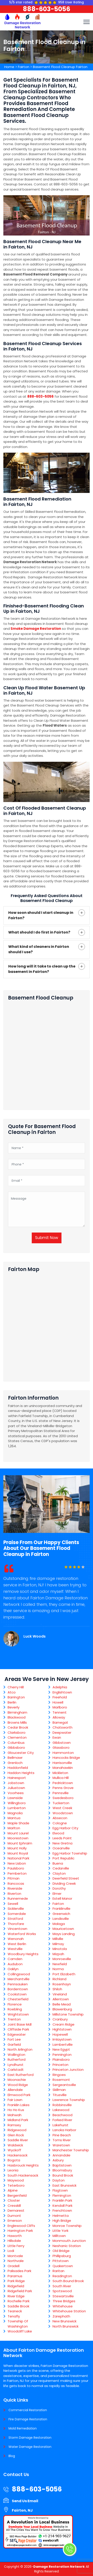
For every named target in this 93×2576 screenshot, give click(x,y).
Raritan (58, 2270)
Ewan (57, 1737)
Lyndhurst (15, 2064)
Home (9, 66)
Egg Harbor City (65, 1828)
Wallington (16, 2054)
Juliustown (16, 1787)
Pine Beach (62, 2135)
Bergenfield (17, 2195)
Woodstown (63, 1813)
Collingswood (19, 1974)
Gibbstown (62, 1742)
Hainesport (17, 1777)
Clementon (17, 1737)
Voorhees (16, 1793)
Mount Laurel (18, 1833)
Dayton (59, 2180)
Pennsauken (18, 1984)
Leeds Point (62, 1838)
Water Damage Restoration (29, 2446)
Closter (14, 2200)
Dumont (14, 2215)
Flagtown (60, 2190)
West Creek (62, 1808)
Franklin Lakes (19, 2105)
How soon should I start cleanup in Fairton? (40, 915)
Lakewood (61, 2109)
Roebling (15, 2009)
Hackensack (17, 2155)
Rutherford (16, 2059)
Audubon (15, 1964)
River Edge (16, 2296)
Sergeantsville (64, 2084)
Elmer (57, 1893)
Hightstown (62, 2029)
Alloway (59, 1717)
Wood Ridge (18, 2084)
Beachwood (62, 2115)
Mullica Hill (61, 1777)
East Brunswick (64, 2185)
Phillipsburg (62, 2255)
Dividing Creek (64, 1883)
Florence (15, 2004)
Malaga (59, 1923)
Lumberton (17, 1808)
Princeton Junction (68, 2069)
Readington (62, 2276)
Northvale (16, 2260)
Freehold (60, 1697)
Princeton (60, 2064)
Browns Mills (17, 1722)
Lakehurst (60, 2125)
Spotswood (62, 2291)
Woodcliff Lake (20, 2331)
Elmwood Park (19, 2094)
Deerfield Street (66, 1878)
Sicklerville (16, 1908)
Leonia (13, 2170)
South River (62, 2286)
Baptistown (62, 2165)
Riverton (14, 1893)
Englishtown (62, 1692)
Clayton (59, 1873)
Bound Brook (63, 2175)
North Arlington (20, 2049)
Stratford (15, 1918)
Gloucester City (21, 1752)
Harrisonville (62, 1762)
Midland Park (18, 2120)
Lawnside (15, 1797)
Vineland (60, 1994)
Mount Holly (17, 1848)
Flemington (62, 2195)
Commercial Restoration (27, 2410)
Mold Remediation (22, 2428)
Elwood (58, 1833)
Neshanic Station (67, 2245)
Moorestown (18, 1838)
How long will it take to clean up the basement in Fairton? (41, 969)
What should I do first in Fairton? (39, 932)
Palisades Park (19, 2270)
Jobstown (16, 1782)
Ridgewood (17, 2130)
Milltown (59, 2235)
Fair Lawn (15, 2099)
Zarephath (61, 2316)
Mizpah (58, 1954)
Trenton (14, 2019)
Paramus (15, 2276)
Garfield (14, 2044)
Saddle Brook (18, 2306)
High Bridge (62, 2220)
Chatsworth (62, 1727)
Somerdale (17, 1913)
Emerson (15, 2220)
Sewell (13, 1903)
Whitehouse (63, 2306)
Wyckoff (14, 2150)
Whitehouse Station (69, 2311)
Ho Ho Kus (16, 2109)
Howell (58, 1702)
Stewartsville (63, 2296)
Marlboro (60, 1707)
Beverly (13, 1707)
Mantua (14, 1818)
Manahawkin (63, 1767)
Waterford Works (22, 1933)
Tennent (60, 1712)
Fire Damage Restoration (27, 2419)
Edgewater (17, 2034)
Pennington (62, 2054)
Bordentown (18, 1989)
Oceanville (61, 1848)
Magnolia (15, 1813)
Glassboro (61, 1747)
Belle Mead (62, 2004)
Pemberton (17, 1873)
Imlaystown (62, 2039)
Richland (59, 1979)
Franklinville (61, 1908)
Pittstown (61, 2260)
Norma (58, 1969)
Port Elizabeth (64, 1974)
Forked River (62, 2120)
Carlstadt (16, 2069)
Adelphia (60, 1687)
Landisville (61, 1918)
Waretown (61, 2145)
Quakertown (63, 2266)
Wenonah (16, 1938)
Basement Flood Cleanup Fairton (60, 66)
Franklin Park (62, 2200)
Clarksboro (16, 1732)
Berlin (12, 1702)
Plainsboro (61, 2059)
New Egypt (61, 2049)
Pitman (13, 1878)
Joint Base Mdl (20, 2024)
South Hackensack (23, 2175)
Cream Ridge (63, 2024)
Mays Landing (64, 1933)
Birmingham (17, 1712)
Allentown (61, 1999)
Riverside (15, 1888)
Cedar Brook (18, 1727)
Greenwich (61, 1913)
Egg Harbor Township (70, 1853)
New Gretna (62, 1843)
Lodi (11, 2250)
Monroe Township (67, 2225)
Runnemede (18, 1898)
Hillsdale (14, 2240)
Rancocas (16, 1883)
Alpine (13, 2190)
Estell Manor (62, 1898)
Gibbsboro (16, 1747)
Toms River (62, 2140)
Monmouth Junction (69, 2240)
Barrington (16, 1697)
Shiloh (57, 1989)
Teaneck (15, 2311)
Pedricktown (63, 1782)
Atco (12, 1692)
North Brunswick (65, 2326)
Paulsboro (16, 1868)
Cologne (60, 1823)
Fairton (23, 66)
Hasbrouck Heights (23, 2165)
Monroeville (62, 1958)
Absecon (60, 1818)
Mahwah (14, 2115)
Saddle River (18, 2140)
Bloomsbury (62, 2170)
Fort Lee (14, 2039)
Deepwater (62, 1732)
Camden (15, 1958)
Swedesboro (63, 1797)
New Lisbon (17, 1863)
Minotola (60, 1948)
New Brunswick (64, 2321)
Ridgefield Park (20, 2291)
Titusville (60, 2094)
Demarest (16, 2210)
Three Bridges (64, 2301)
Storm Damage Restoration (29, 2437)
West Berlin (17, 1944)
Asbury (58, 2160)
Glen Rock (16, 2135)
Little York (60, 2230)
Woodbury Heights (23, 1954)
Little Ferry (16, 2245)
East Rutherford (21, 2074)
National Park (18, 1858)
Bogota (14, 2160)
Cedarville (61, 1868)
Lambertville (63, 2044)
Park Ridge (16, 2281)
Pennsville (61, 1793)
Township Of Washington (18, 2324)
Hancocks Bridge (66, 1757)
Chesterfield (18, 1999)
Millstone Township (68, 2014)
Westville (15, 1948)
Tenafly (14, 2316)
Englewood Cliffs (21, 2225)
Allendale (15, 2089)
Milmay (58, 1944)
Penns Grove (63, 1787)
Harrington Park (20, 2230)
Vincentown (17, 1928)
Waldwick (15, 2145)
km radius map (46, 1325)
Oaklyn (13, 1969)
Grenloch (15, 1762)
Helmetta (61, 2215)
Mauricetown (63, 1928)
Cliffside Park (18, 2029)
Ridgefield (16, 2286)
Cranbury (60, 2019)
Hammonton (63, 1752)
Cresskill (14, 2205)
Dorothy (59, 1888)
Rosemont (61, 2079)
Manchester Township (71, 2150)
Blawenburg (62, 2009)
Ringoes (59, 2074)
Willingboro (17, 1803)
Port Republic (63, 1858)
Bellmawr (15, 1757)
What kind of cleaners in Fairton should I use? (38, 949)
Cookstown (17, 1994)
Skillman (59, 2089)
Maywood (16, 2180)
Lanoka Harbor (64, 2130)
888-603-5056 (46, 9)
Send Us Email (25, 2501)
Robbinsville (62, 2105)
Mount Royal (18, 1853)
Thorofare (16, 1923)
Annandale (61, 2155)
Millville (58, 1938)
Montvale (15, 2255)
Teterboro (16, 2185)
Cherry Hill (16, 1687)
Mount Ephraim (20, 1843)
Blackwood (16, 1717)
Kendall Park (62, 2205)
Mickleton (60, 1772)
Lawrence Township (69, 2099)
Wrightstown (18, 2014)
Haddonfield (18, 1767)
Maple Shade (18, 1823)
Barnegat (60, 1722)
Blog (11, 2456)
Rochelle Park (19, 2301)
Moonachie (17, 2079)
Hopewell (60, 2034)
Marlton (14, 1828)
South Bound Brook (68, 2281)
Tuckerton (61, 1803)
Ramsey (14, 2125)
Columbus (16, 1742)
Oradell (13, 2266)
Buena (58, 1863)
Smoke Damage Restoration (36, 628)
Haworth (15, 2235)
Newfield (60, 1964)
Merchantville (19, 1979)
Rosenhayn (62, 1984)
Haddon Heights (21, 1772)
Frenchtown (62, 2210)
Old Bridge (61, 2250)
